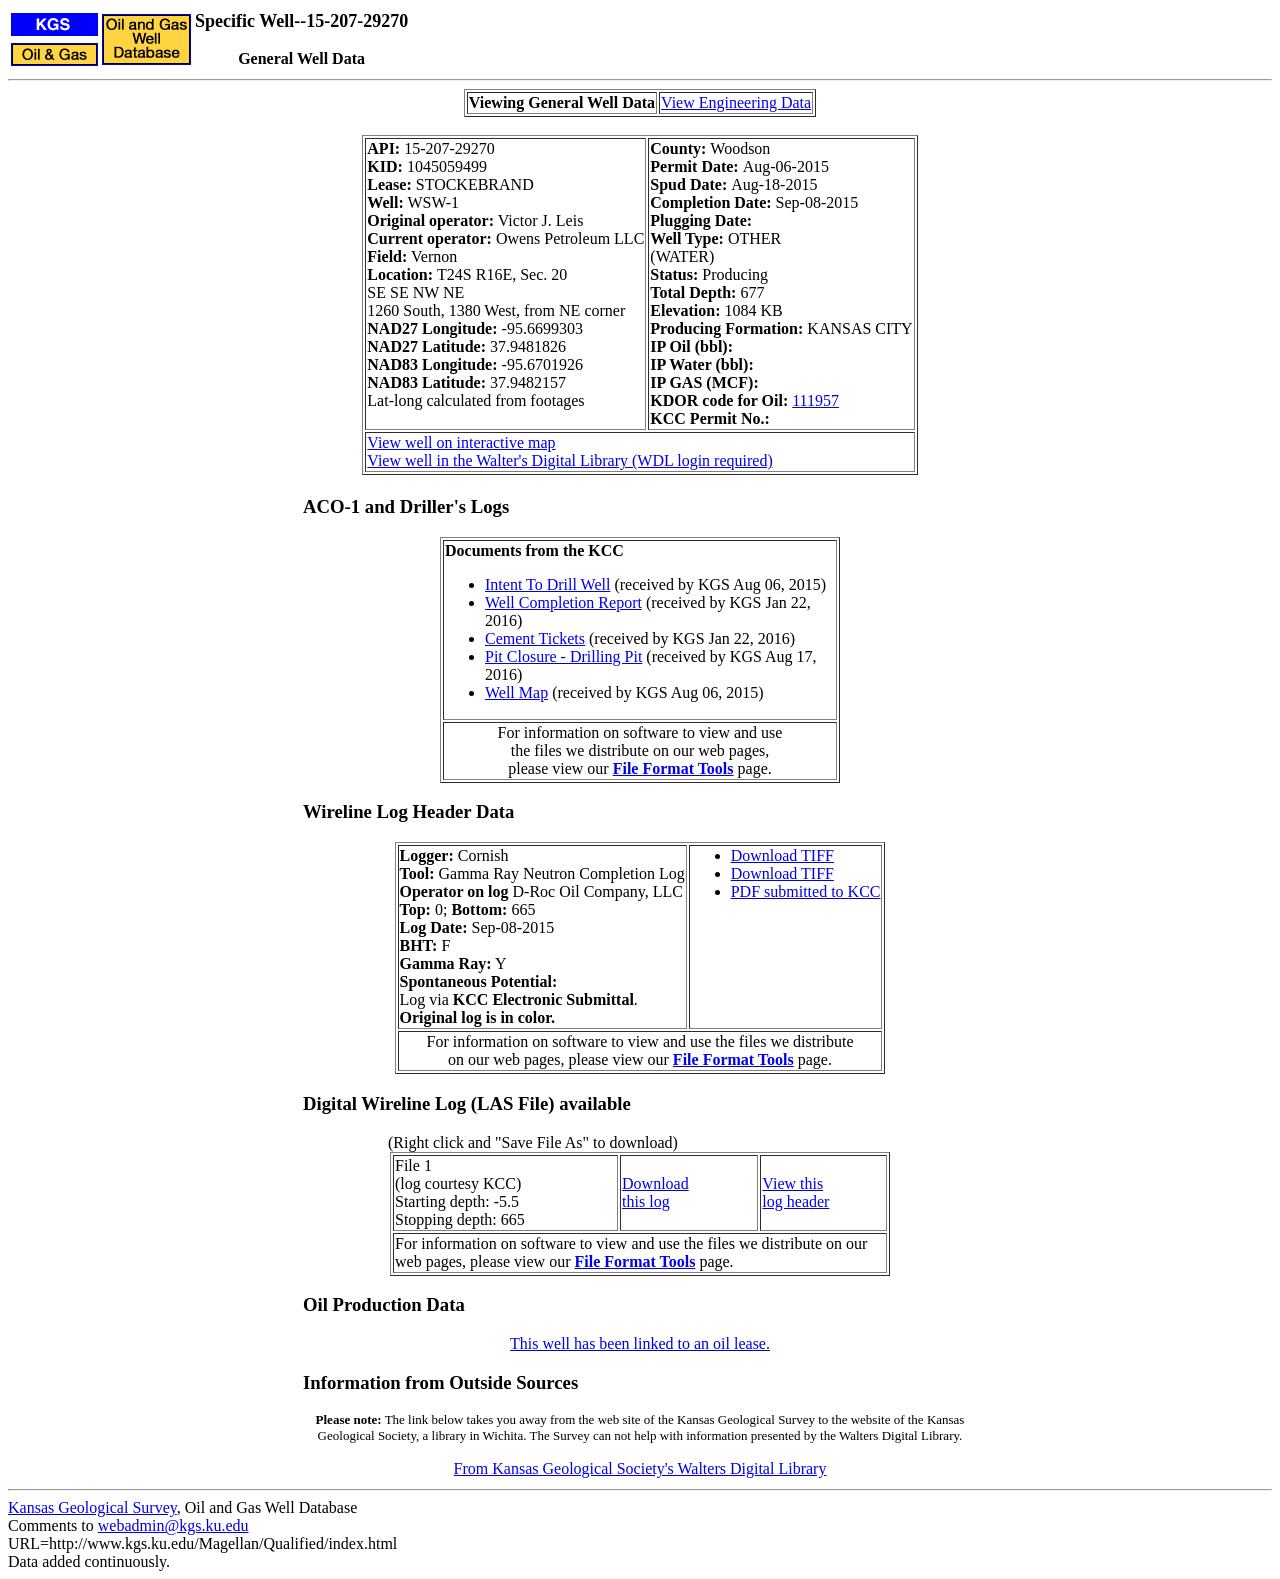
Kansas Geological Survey (92, 1507)
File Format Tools (673, 768)
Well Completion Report (563, 602)
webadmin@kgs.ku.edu (173, 1525)
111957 (815, 400)
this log (646, 1201)
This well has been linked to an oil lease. (640, 1343)
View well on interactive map (461, 442)
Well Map (516, 692)
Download (655, 1183)
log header (795, 1201)
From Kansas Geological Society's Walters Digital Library (640, 1468)
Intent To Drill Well (547, 584)
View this (792, 1183)
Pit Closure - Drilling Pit (563, 656)
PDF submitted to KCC (806, 891)
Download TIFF (782, 855)
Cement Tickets (535, 638)
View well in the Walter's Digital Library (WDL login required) (569, 460)
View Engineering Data (736, 102)
